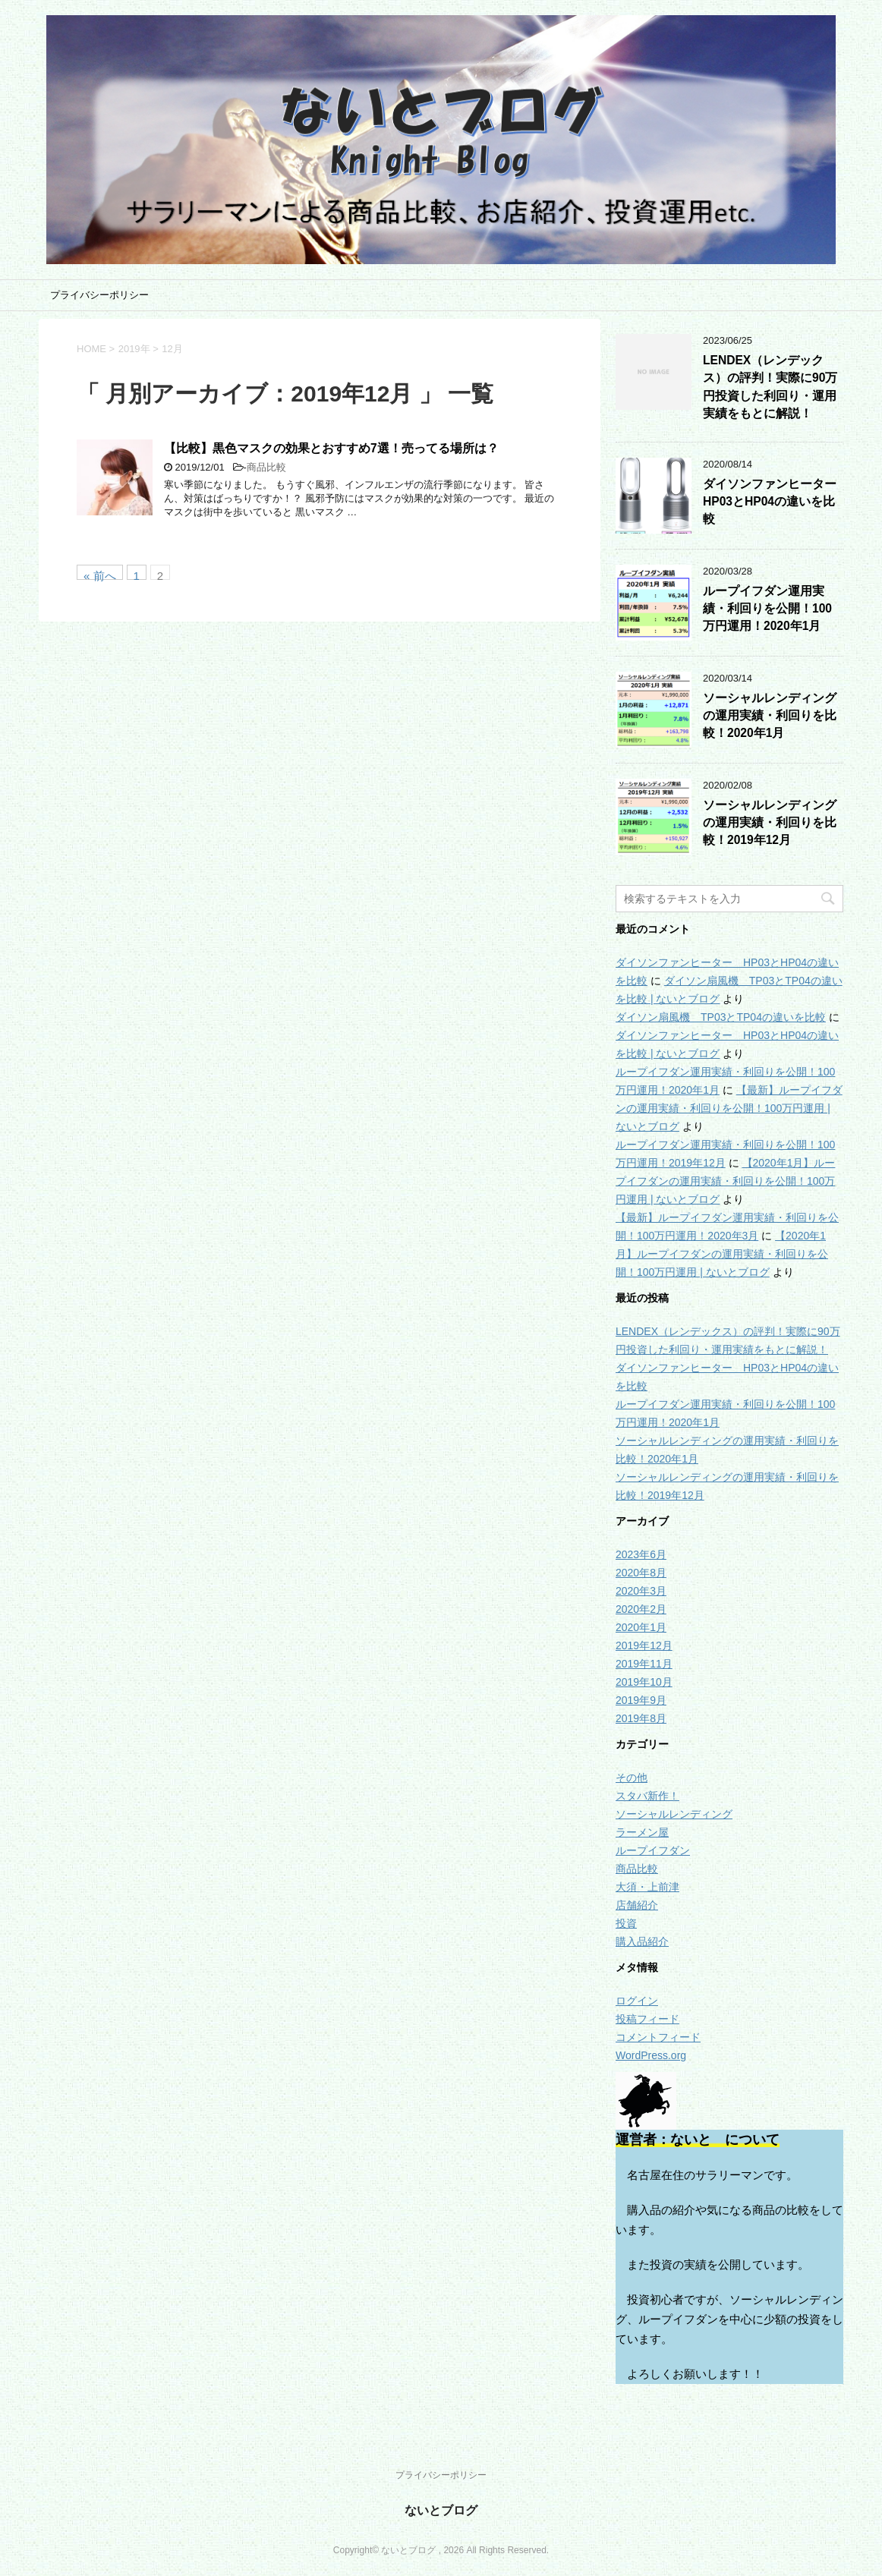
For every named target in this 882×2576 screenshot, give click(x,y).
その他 (631, 1777)
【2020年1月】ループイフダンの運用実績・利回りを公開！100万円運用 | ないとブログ (725, 1181)
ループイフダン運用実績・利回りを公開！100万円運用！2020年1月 (767, 608)
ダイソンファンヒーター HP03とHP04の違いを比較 (776, 501)
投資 (626, 1923)
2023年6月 (641, 1554)
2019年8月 (641, 1718)
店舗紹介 (637, 1905)
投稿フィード (647, 2019)
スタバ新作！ (647, 1796)
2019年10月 (644, 1682)
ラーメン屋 (642, 1832)
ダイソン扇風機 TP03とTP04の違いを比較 (721, 1017)
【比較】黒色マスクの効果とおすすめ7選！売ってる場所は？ (331, 448)
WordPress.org (651, 2055)
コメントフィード (658, 2037)
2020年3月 (641, 1591)
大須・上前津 (647, 1887)
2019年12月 (644, 1645)
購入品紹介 (642, 1941)
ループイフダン (653, 1850)
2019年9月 (641, 1700)
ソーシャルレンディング (674, 1814)
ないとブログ (441, 2510)
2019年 (134, 348)
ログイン (637, 2001)
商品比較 (266, 467)
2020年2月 (641, 1609)
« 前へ (99, 574)
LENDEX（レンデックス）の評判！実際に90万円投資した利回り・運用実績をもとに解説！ (770, 387)
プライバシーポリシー (99, 295)
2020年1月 (641, 1627)
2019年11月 (644, 1664)
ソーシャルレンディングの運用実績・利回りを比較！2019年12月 (769, 822)
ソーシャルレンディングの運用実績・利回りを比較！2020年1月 (769, 715)
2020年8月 (641, 1573)
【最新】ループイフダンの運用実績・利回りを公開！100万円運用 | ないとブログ (729, 1108)
